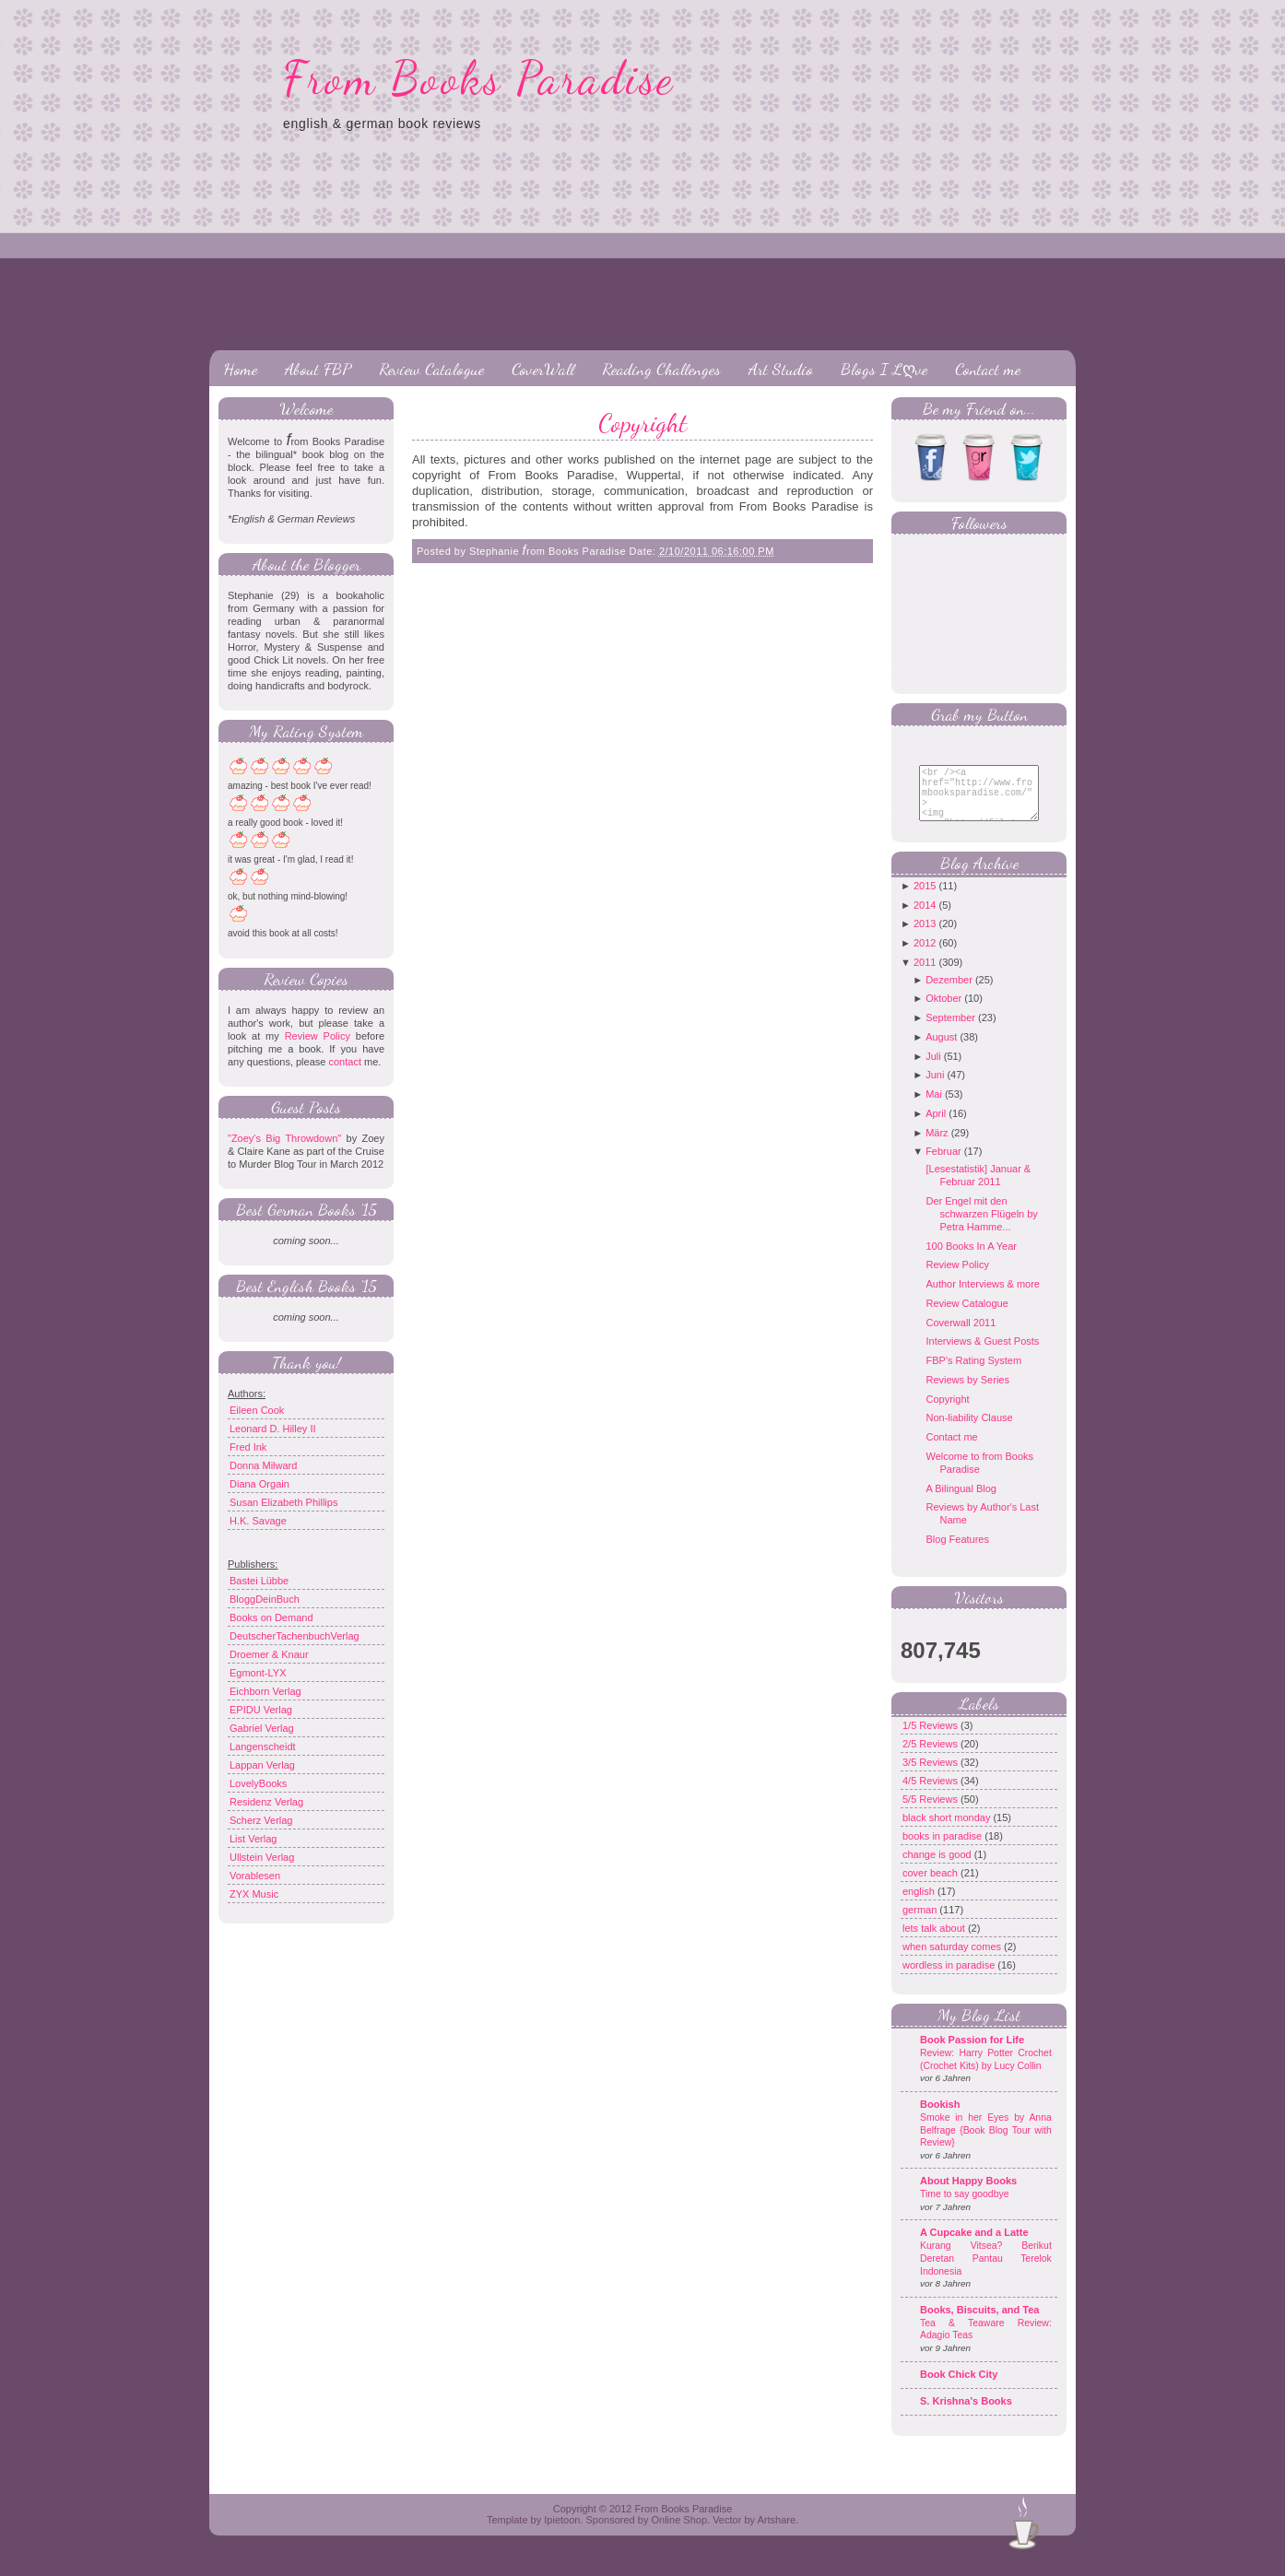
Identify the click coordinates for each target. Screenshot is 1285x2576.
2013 (925, 937)
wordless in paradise (949, 1978)
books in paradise (943, 1849)
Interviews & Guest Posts (982, 1354)
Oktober (943, 1011)
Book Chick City (958, 2388)
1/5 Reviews (931, 1739)
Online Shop (679, 2533)
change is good (938, 1868)
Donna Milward (263, 1465)
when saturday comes (953, 1960)
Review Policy (317, 1035)
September (950, 1031)
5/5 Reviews (931, 1812)
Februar (943, 1164)
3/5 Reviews (931, 1776)
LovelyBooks (258, 1783)
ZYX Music (254, 1894)
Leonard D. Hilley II (273, 1428)
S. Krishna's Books (966, 2414)
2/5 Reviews (931, 1757)
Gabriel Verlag (262, 1728)
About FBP (318, 369)
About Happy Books (968, 2194)
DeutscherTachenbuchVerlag (295, 1635)
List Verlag (253, 1838)
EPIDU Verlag (261, 1709)
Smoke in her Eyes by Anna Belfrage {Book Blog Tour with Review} (986, 2143)
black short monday (947, 1831)
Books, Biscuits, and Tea (979, 2323)
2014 (925, 918)
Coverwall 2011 (960, 1336)
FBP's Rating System (973, 1374)
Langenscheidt (263, 1746)
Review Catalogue (431, 369)
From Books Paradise (479, 78)
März (936, 1146)
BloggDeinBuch (265, 1599)
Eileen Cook (257, 1410)
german (920, 1923)
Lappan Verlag (262, 1764)
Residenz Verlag (266, 1801)
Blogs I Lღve (884, 369)
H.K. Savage (258, 1520)
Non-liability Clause (968, 1431)
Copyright (642, 423)
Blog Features (956, 1553)
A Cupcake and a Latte (974, 2246)
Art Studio (781, 369)
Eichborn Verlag (265, 1691)
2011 (925, 976)
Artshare (776, 2533)
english (919, 1905)
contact (344, 1061)
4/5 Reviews (931, 1794)
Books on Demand (271, 1617)
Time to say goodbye (964, 2208)
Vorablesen (255, 1875)
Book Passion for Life (972, 2053)
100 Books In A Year (970, 1259)
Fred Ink (248, 1447)
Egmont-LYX (258, 1672)
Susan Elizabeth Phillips (283, 1502)
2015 (925, 899)
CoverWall (543, 369)
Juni (934, 1088)
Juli (933, 1070)
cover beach (931, 1886)
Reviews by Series (966, 1393)
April (935, 1127)
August (941, 1050)
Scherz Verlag (261, 1820)
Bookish (940, 2117)
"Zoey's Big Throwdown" (284, 1138)
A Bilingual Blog (960, 1502)
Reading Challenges (661, 369)
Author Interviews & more (982, 1297)
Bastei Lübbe (259, 1580)
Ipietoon (562, 2533)
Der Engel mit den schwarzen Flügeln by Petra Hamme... (981, 1227)
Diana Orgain (259, 1483)
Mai (933, 1107)
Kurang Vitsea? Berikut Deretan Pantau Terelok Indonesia (986, 2271)
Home (240, 369)
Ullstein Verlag (262, 1857)
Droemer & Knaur (269, 1654)
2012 (925, 956)
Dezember (949, 993)
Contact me (987, 369)
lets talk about (935, 1941)
